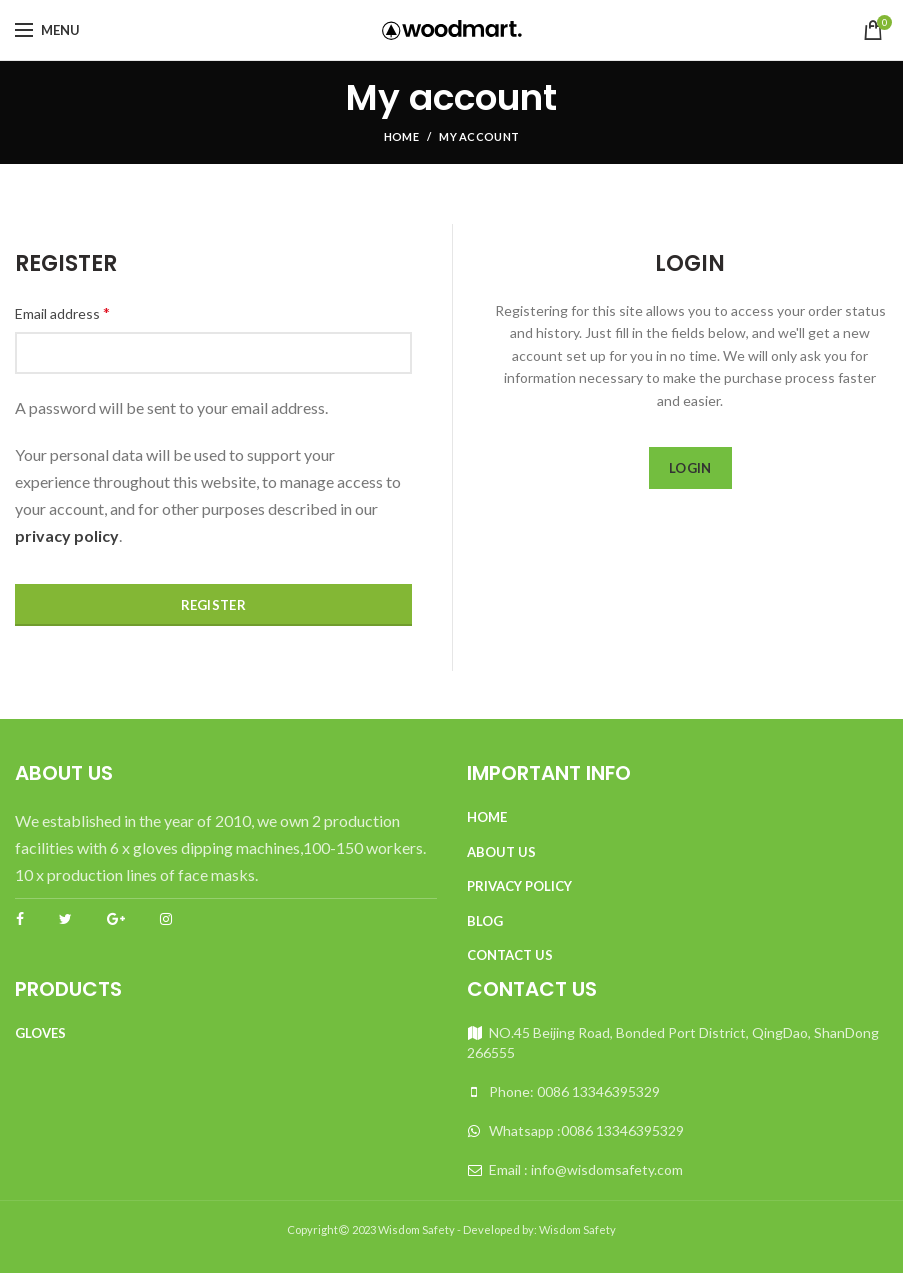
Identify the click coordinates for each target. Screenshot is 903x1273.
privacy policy (67, 535)
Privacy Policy (519, 886)
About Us (501, 852)
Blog (485, 921)
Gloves (40, 1033)
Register (213, 605)
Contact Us (510, 955)
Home (401, 136)
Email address (62, 312)
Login (690, 468)
